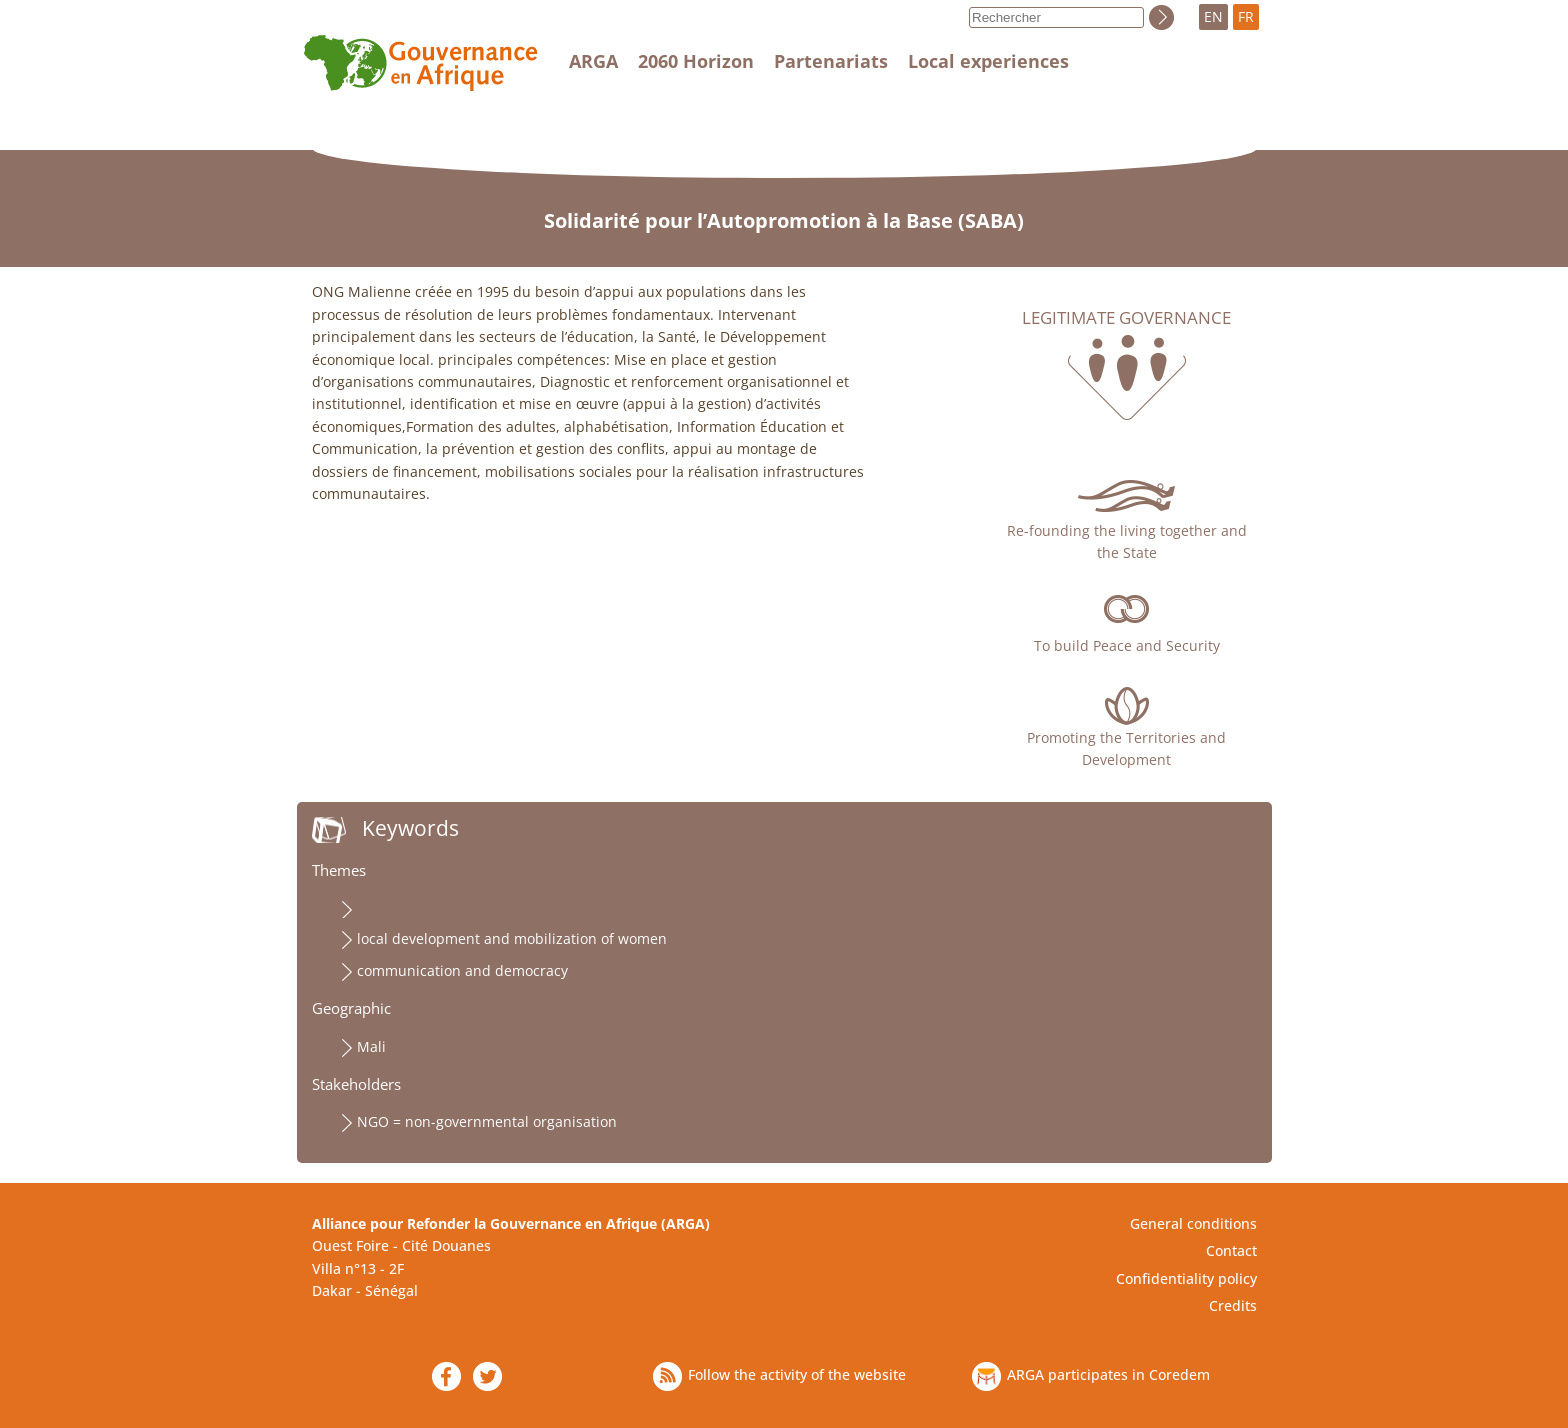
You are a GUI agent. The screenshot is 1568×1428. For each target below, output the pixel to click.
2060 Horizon (696, 61)
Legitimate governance (1126, 318)
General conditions (1193, 1223)
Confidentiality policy (1186, 1278)
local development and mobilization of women (512, 938)
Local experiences (988, 61)
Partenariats (831, 61)
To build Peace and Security (1127, 645)
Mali (371, 1046)
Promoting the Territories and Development (1126, 748)
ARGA (593, 61)
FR (1246, 16)
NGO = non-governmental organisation (487, 1121)
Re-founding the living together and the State (1127, 541)
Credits (1233, 1305)
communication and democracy (462, 970)
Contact (1231, 1250)
